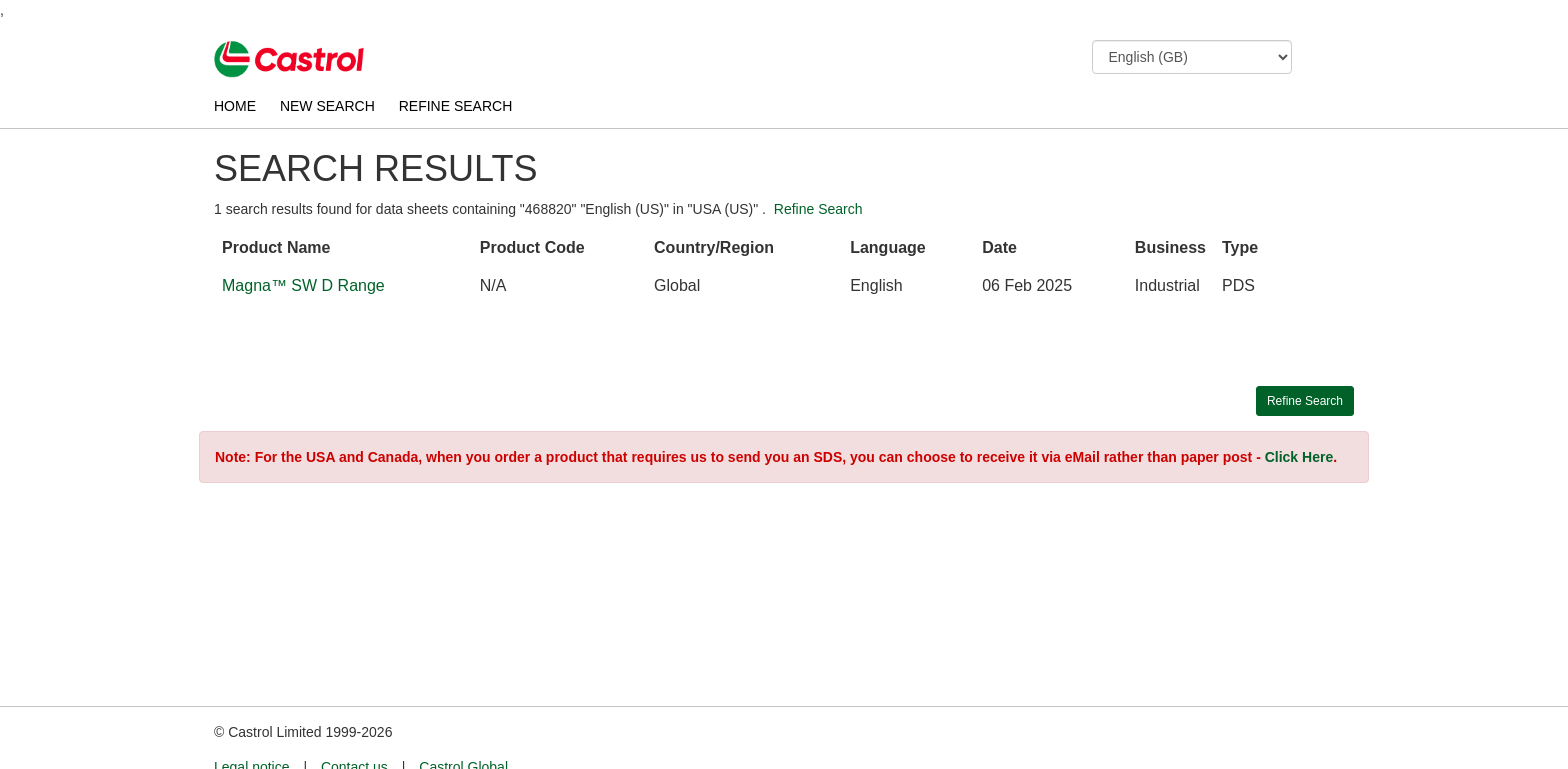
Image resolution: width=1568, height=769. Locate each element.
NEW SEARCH (327, 106)
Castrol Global (463, 730)
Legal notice (252, 730)
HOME (235, 106)
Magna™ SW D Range (303, 285)
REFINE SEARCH (456, 106)
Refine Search (818, 209)
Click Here (1299, 457)
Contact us (354, 730)
